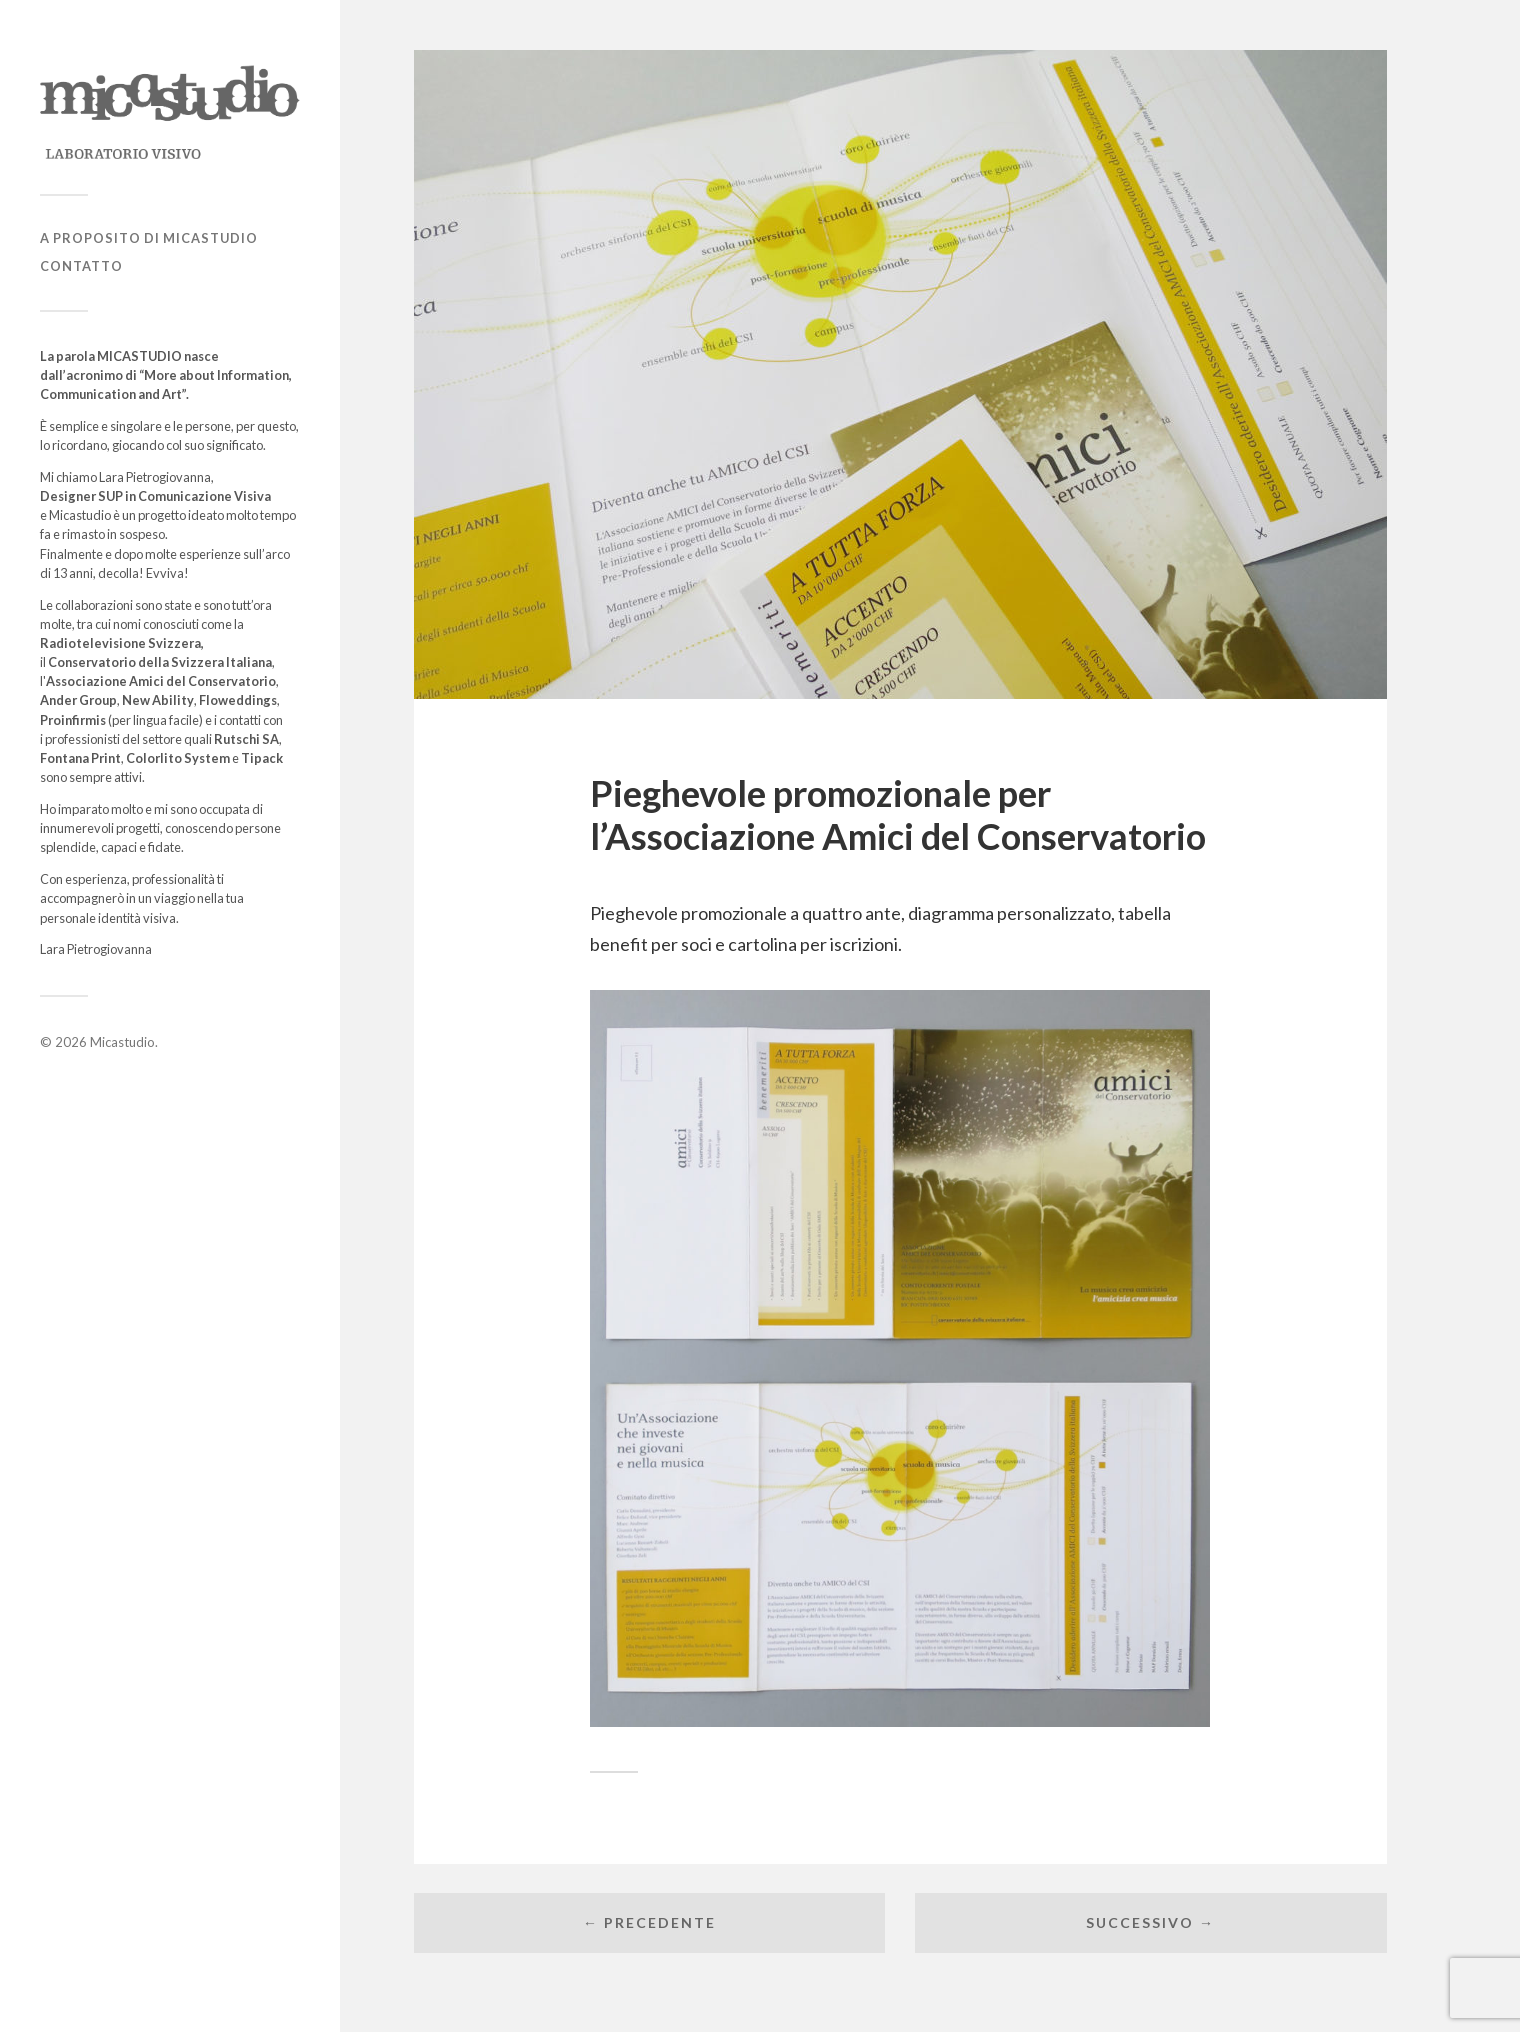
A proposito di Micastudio (149, 238)
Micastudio (122, 1042)
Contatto (81, 266)
